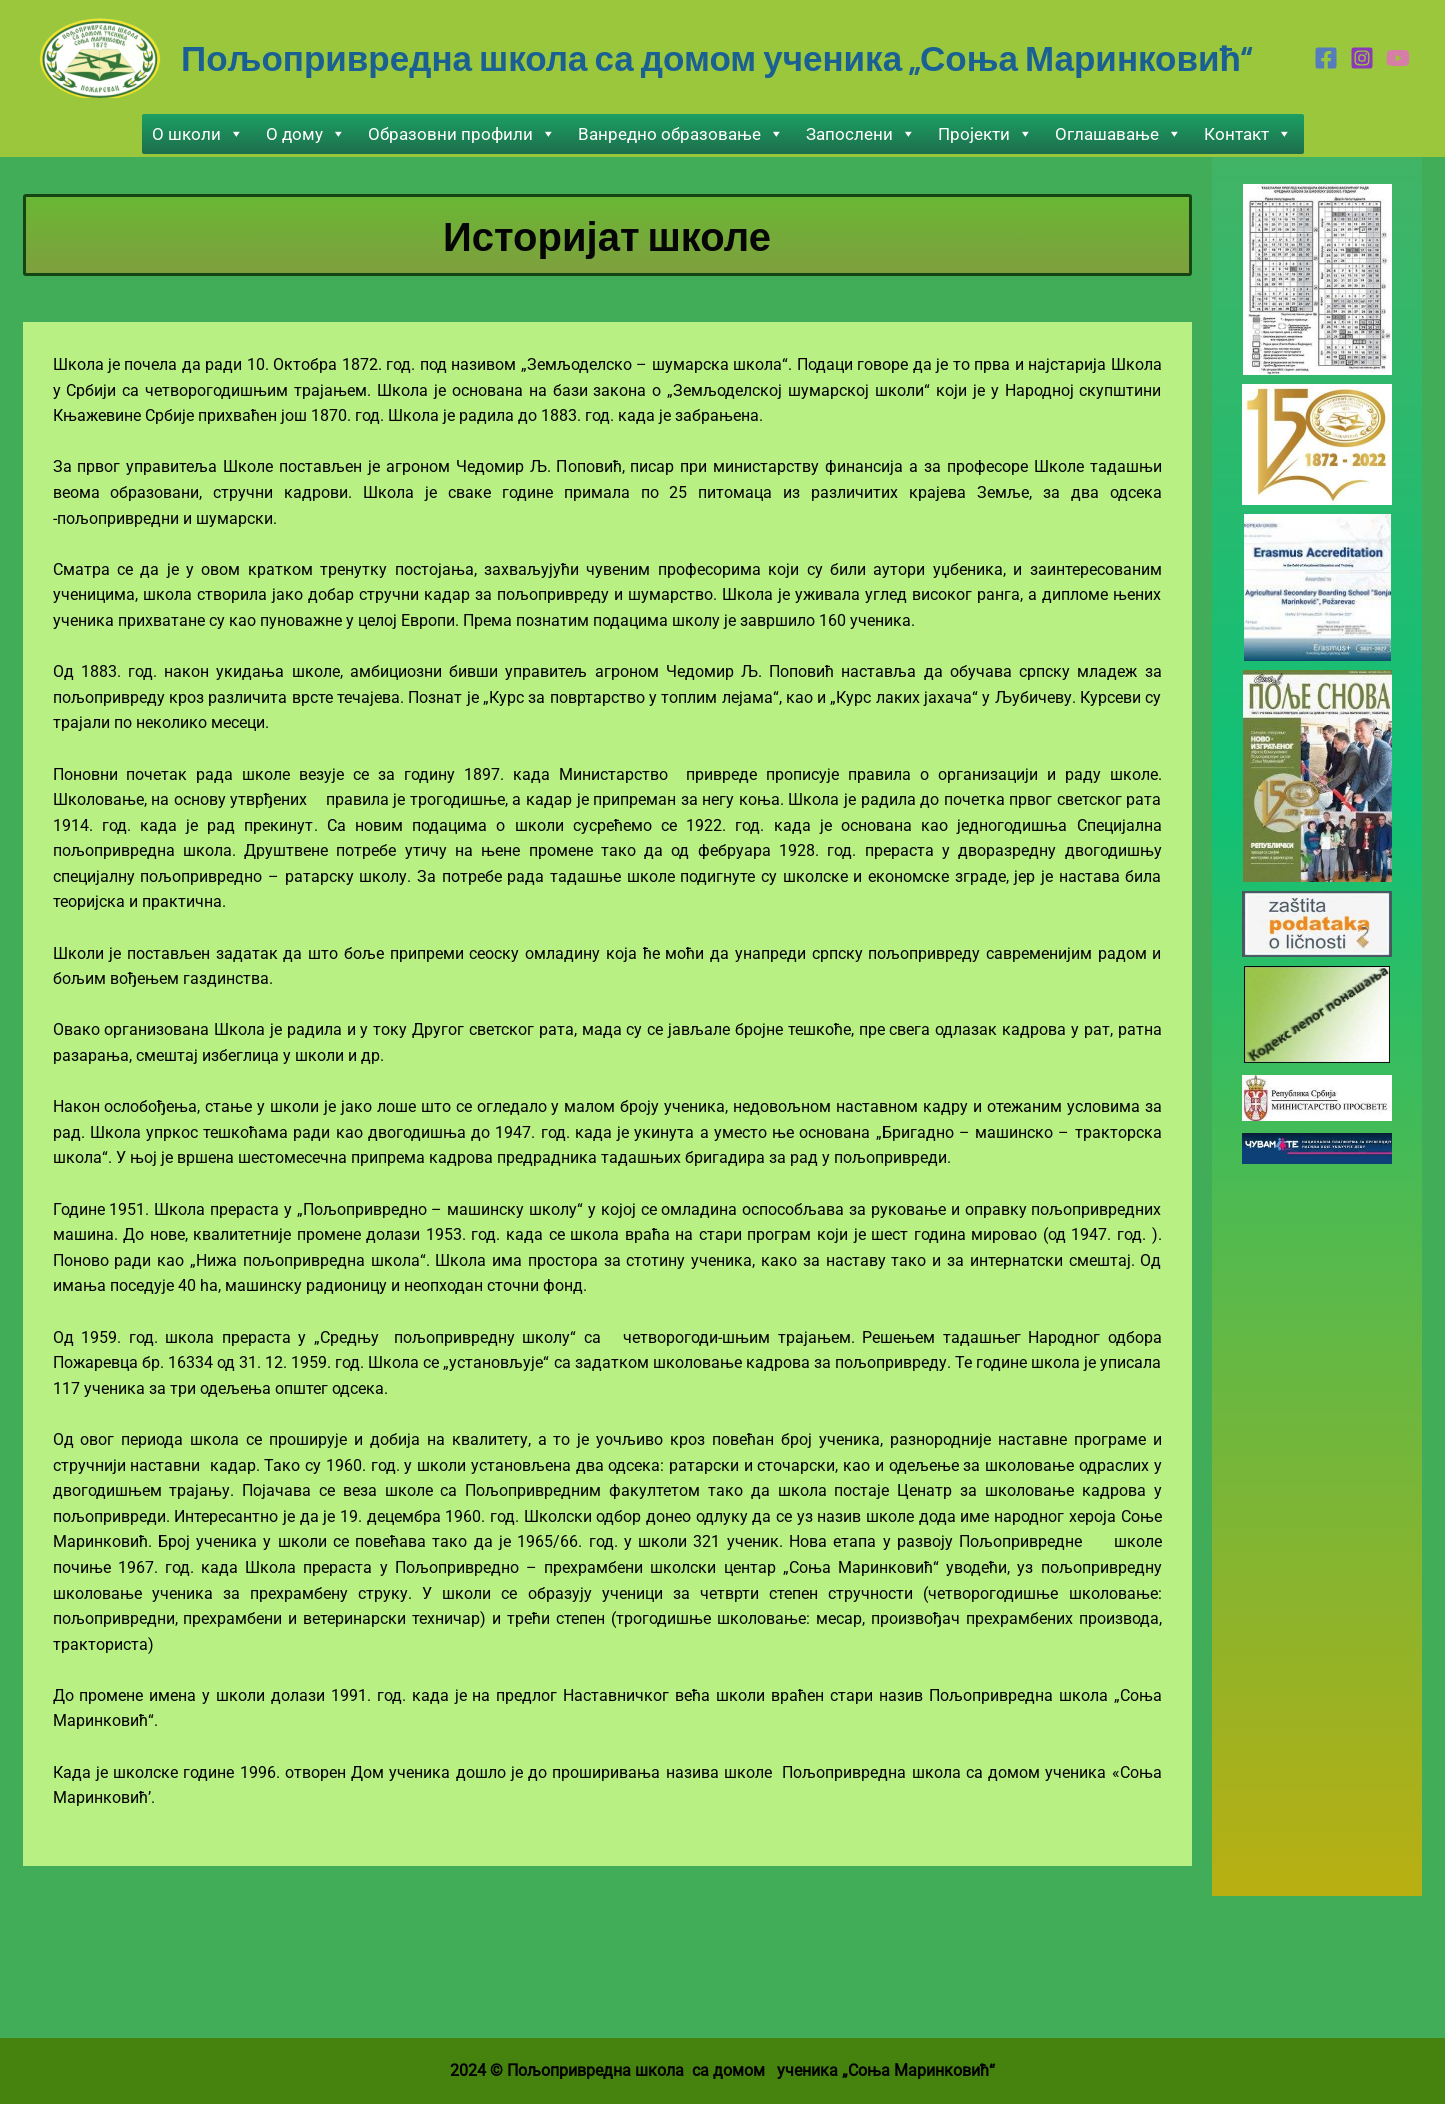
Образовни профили (462, 134)
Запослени (861, 134)
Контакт (1248, 134)
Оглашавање (1118, 134)
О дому (306, 134)
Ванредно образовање (681, 134)
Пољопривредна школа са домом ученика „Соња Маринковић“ (716, 57)
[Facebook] (1326, 58)
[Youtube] (1398, 58)
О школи (198, 134)
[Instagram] (1362, 58)
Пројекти (985, 134)
